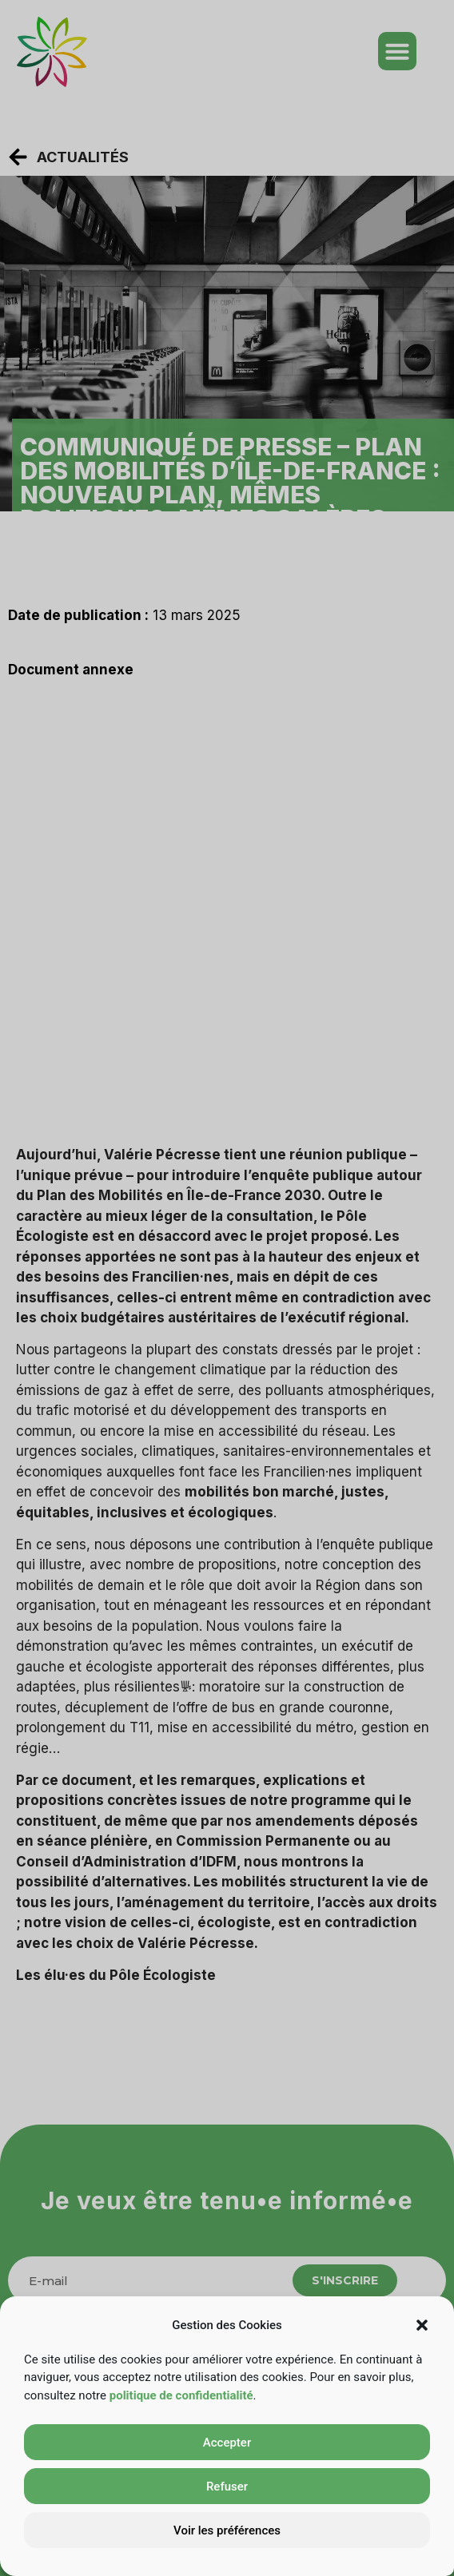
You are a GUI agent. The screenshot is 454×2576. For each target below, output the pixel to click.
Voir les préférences (227, 2530)
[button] (422, 2325)
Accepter (227, 2442)
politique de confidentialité (181, 2395)
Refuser (227, 2486)
